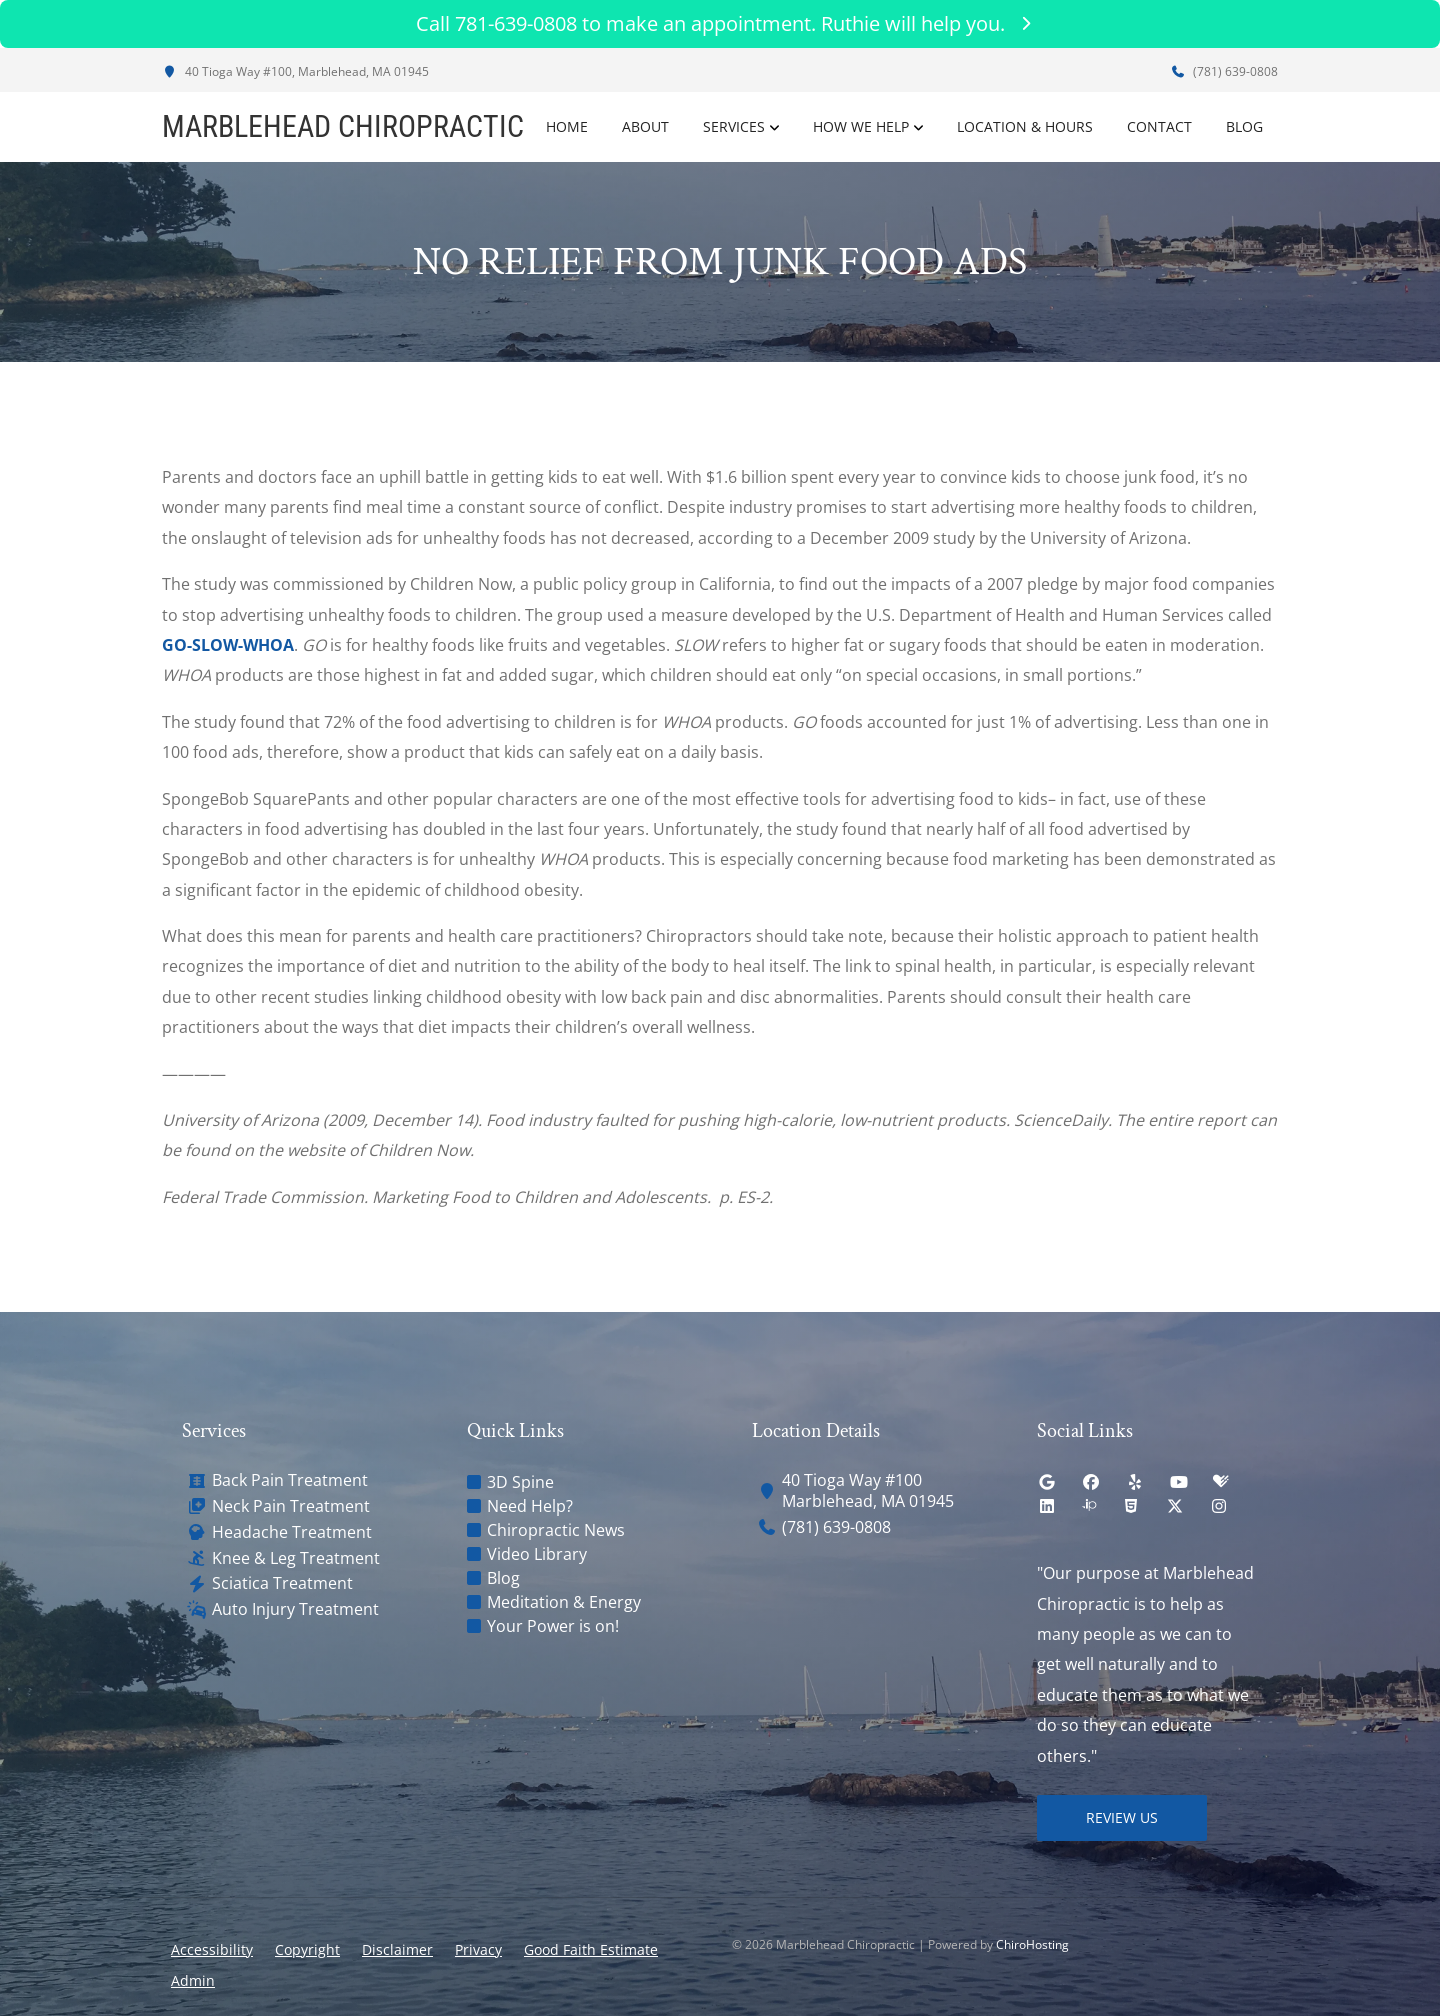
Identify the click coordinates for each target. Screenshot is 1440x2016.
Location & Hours (1025, 126)
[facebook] (1091, 1482)
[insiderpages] (1089, 1506)
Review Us (1122, 1817)
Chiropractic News (556, 1530)
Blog (1244, 126)
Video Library (537, 1554)
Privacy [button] (478, 1949)
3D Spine (520, 1482)
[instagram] (1219, 1506)
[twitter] (1175, 1506)
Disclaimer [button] (397, 1949)
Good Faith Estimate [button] (591, 1949)
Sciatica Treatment (282, 1583)
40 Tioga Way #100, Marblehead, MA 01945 (295, 71)
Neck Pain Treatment (291, 1506)
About (645, 126)
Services (734, 126)
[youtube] (1179, 1482)
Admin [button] (193, 1980)
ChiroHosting (1032, 1944)
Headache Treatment (292, 1532)
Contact (1159, 126)
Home (567, 126)
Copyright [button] (307, 1949)
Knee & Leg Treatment (296, 1558)
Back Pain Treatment (290, 1480)
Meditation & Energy (564, 1602)
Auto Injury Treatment (295, 1609)
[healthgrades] (1221, 1482)
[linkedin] (1047, 1506)
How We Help (861, 126)
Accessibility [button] (212, 1949)
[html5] (1131, 1506)
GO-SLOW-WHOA (228, 645)
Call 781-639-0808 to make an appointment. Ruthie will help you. (720, 23)
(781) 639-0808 (1224, 71)
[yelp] (1135, 1482)
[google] (1047, 1482)
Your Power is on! (553, 1626)
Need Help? (530, 1506)
